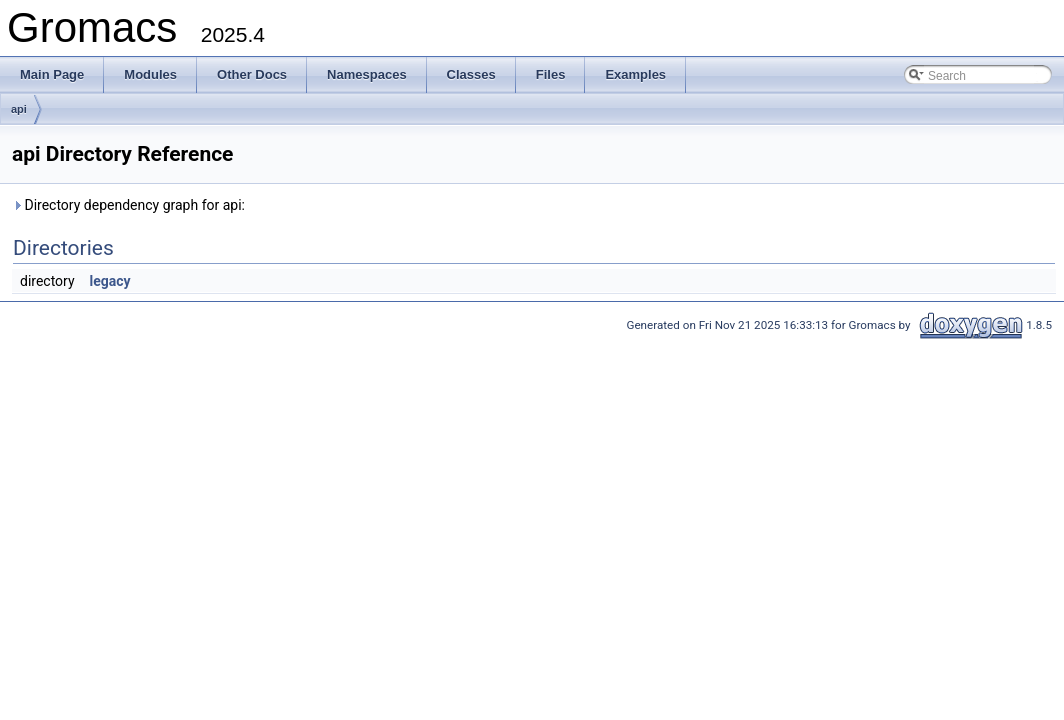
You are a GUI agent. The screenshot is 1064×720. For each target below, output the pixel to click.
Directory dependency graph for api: (128, 205)
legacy (110, 281)
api (19, 109)
